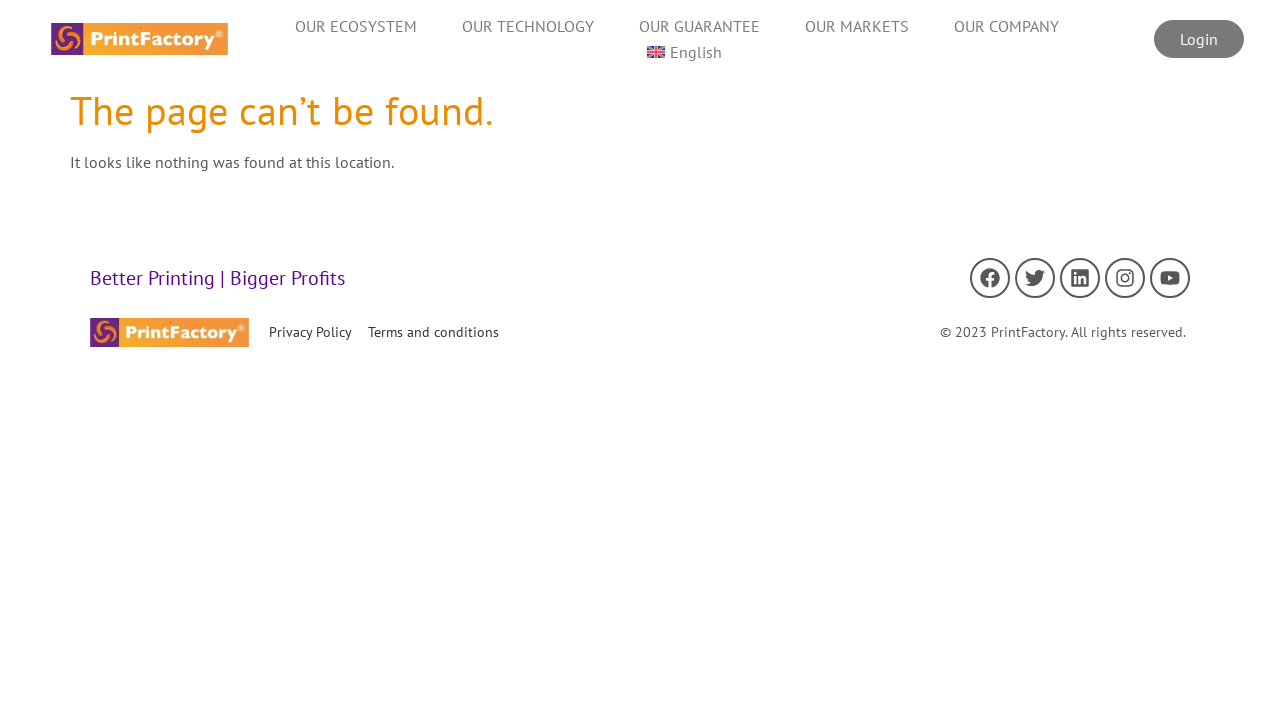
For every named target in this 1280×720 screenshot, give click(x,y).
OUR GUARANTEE (699, 26)
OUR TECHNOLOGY (528, 26)
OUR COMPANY (1006, 26)
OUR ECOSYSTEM (356, 26)
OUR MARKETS (857, 26)
